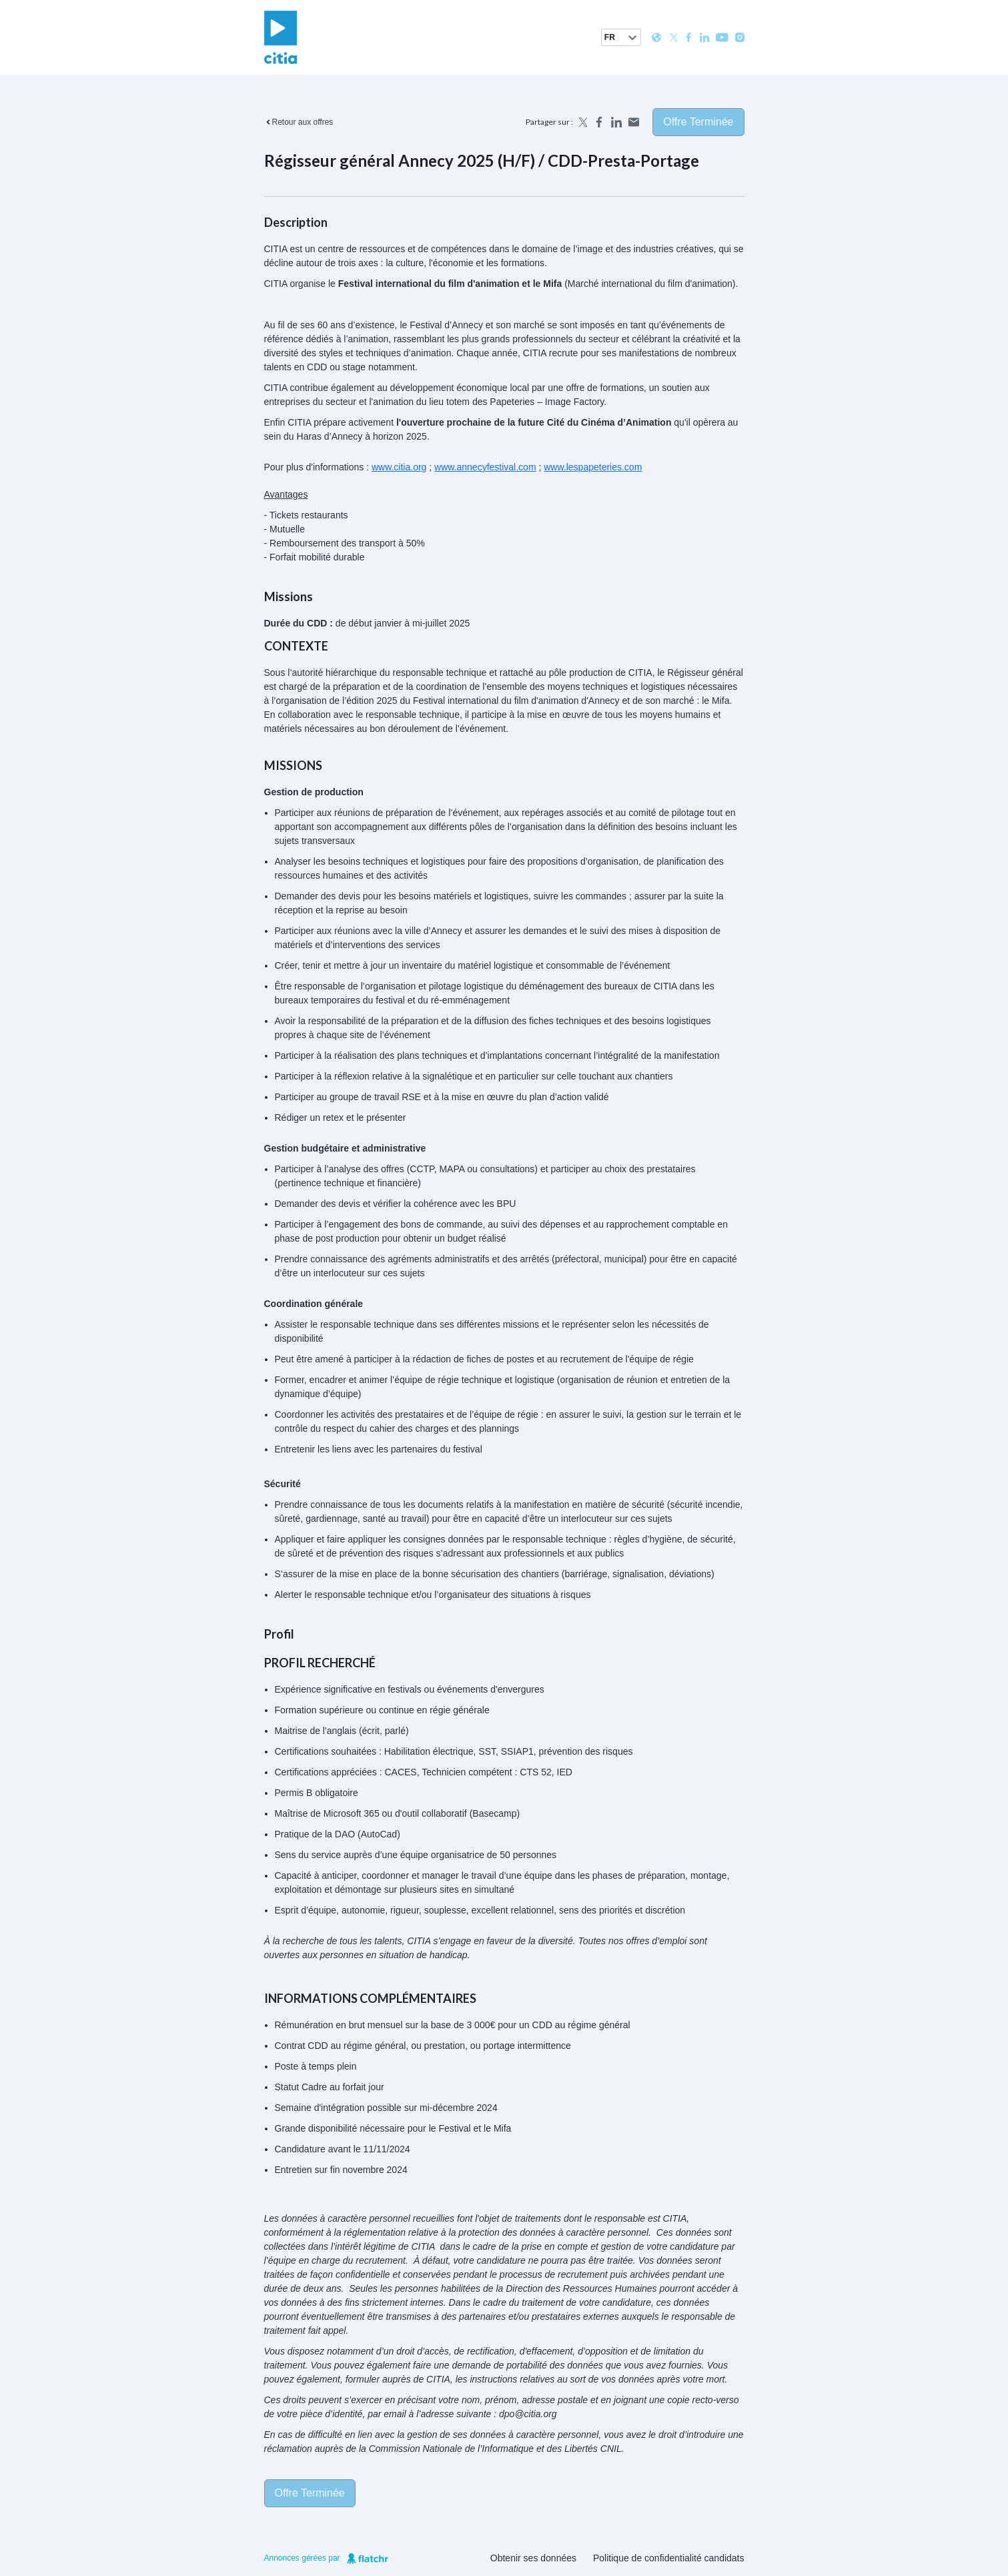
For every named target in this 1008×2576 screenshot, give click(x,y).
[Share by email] (633, 122)
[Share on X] (581, 122)
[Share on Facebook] (599, 122)
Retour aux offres (299, 122)
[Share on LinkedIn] (616, 122)
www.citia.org (399, 467)
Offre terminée (698, 121)
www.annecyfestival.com (485, 467)
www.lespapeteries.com (593, 467)
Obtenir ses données (533, 2558)
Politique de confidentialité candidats (668, 2558)
